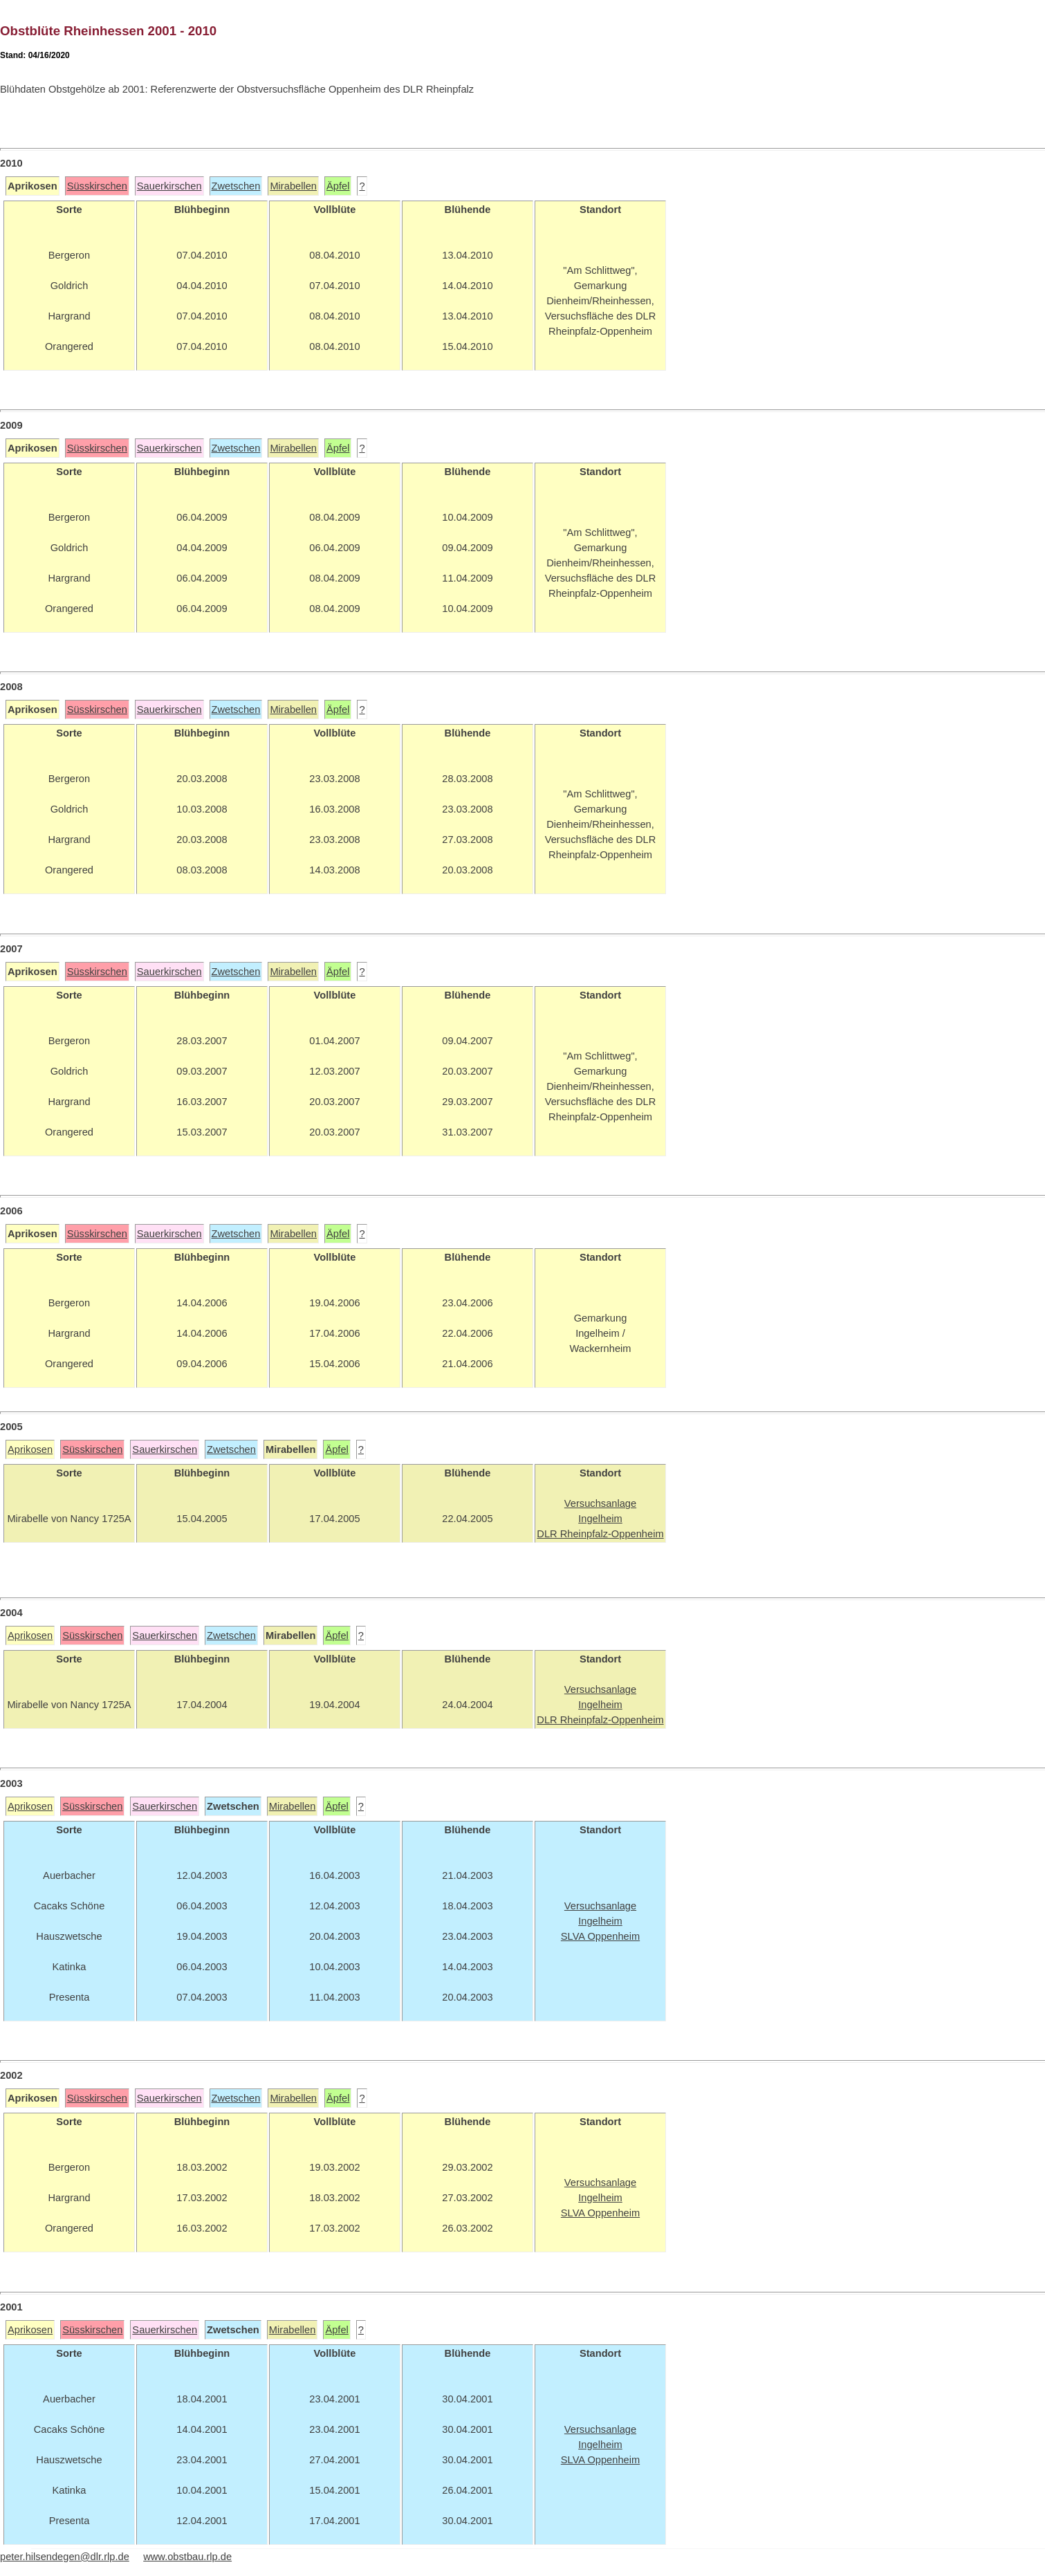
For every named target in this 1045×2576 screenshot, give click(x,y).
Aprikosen (30, 1449)
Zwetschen (236, 186)
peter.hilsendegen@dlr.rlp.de (64, 2556)
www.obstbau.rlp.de (187, 2556)
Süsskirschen (97, 186)
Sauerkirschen (169, 186)
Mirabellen (293, 186)
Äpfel (337, 186)
